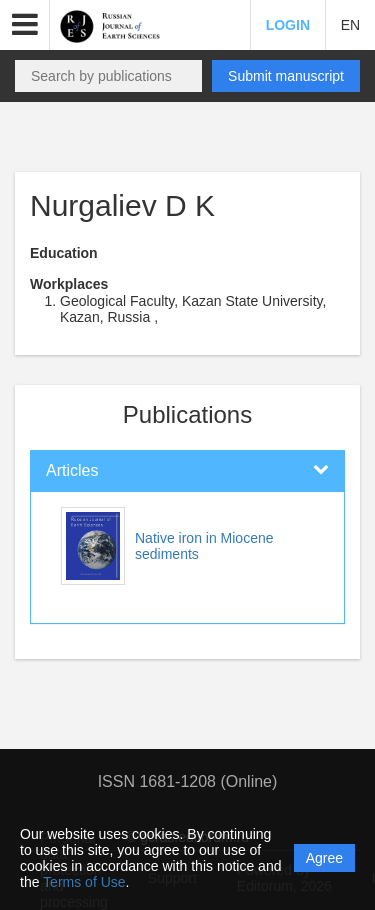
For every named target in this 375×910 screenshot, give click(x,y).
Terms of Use (84, 882)
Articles (72, 470)
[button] (25, 25)
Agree (324, 858)
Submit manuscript (286, 76)
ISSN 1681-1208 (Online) (188, 781)
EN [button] (350, 25)
